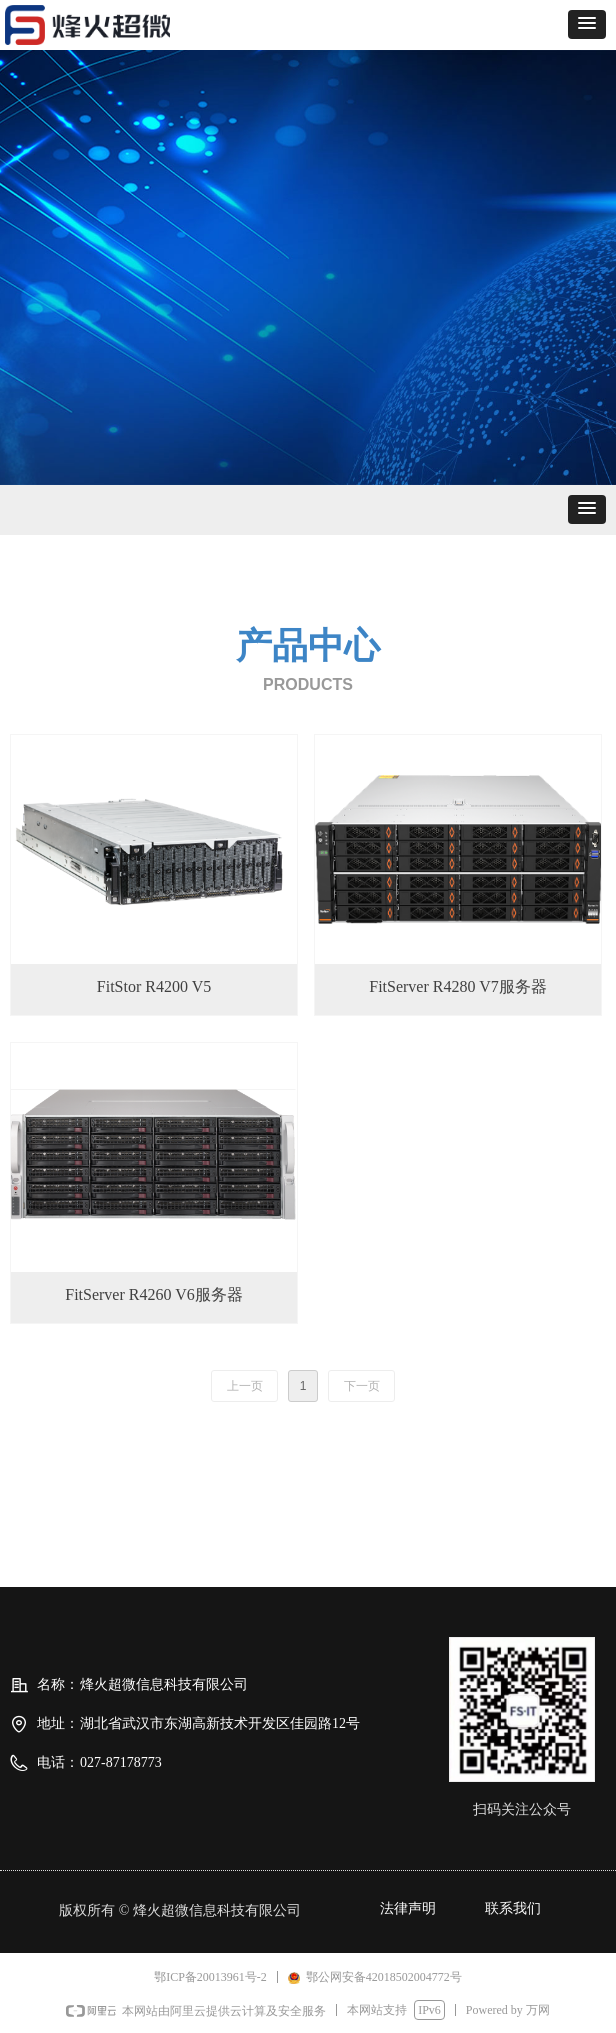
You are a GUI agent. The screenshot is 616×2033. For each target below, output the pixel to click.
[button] (587, 24)
